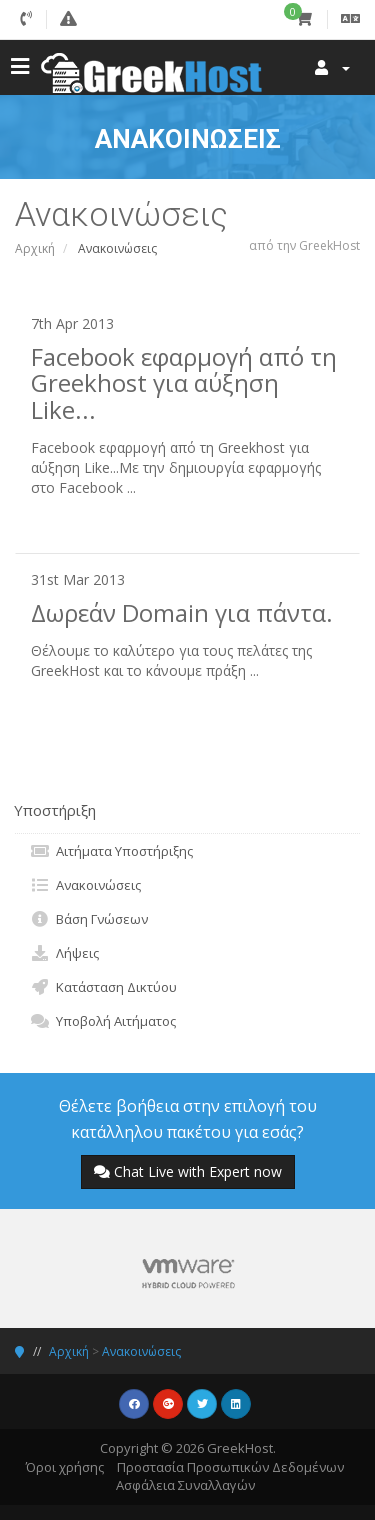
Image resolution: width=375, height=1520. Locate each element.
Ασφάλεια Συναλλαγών (185, 1485)
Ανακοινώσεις (85, 885)
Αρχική (35, 248)
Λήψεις (64, 953)
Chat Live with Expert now (188, 1171)
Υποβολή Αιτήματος (103, 1021)
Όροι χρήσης (65, 1467)
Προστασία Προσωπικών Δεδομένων (230, 1467)
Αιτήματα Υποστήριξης (111, 851)
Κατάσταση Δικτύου (103, 987)
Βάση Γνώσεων (89, 919)
